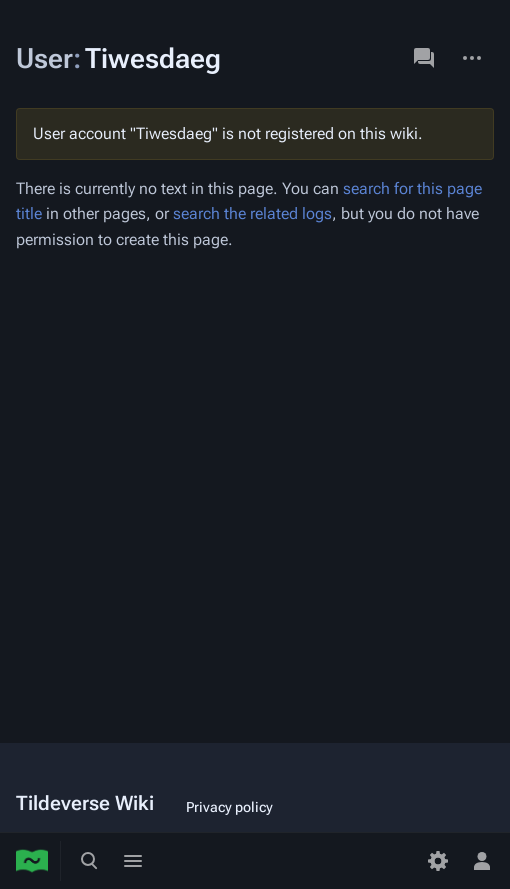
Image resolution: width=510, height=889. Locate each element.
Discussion (424, 58)
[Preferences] (438, 861)
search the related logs (252, 213)
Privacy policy (229, 807)
